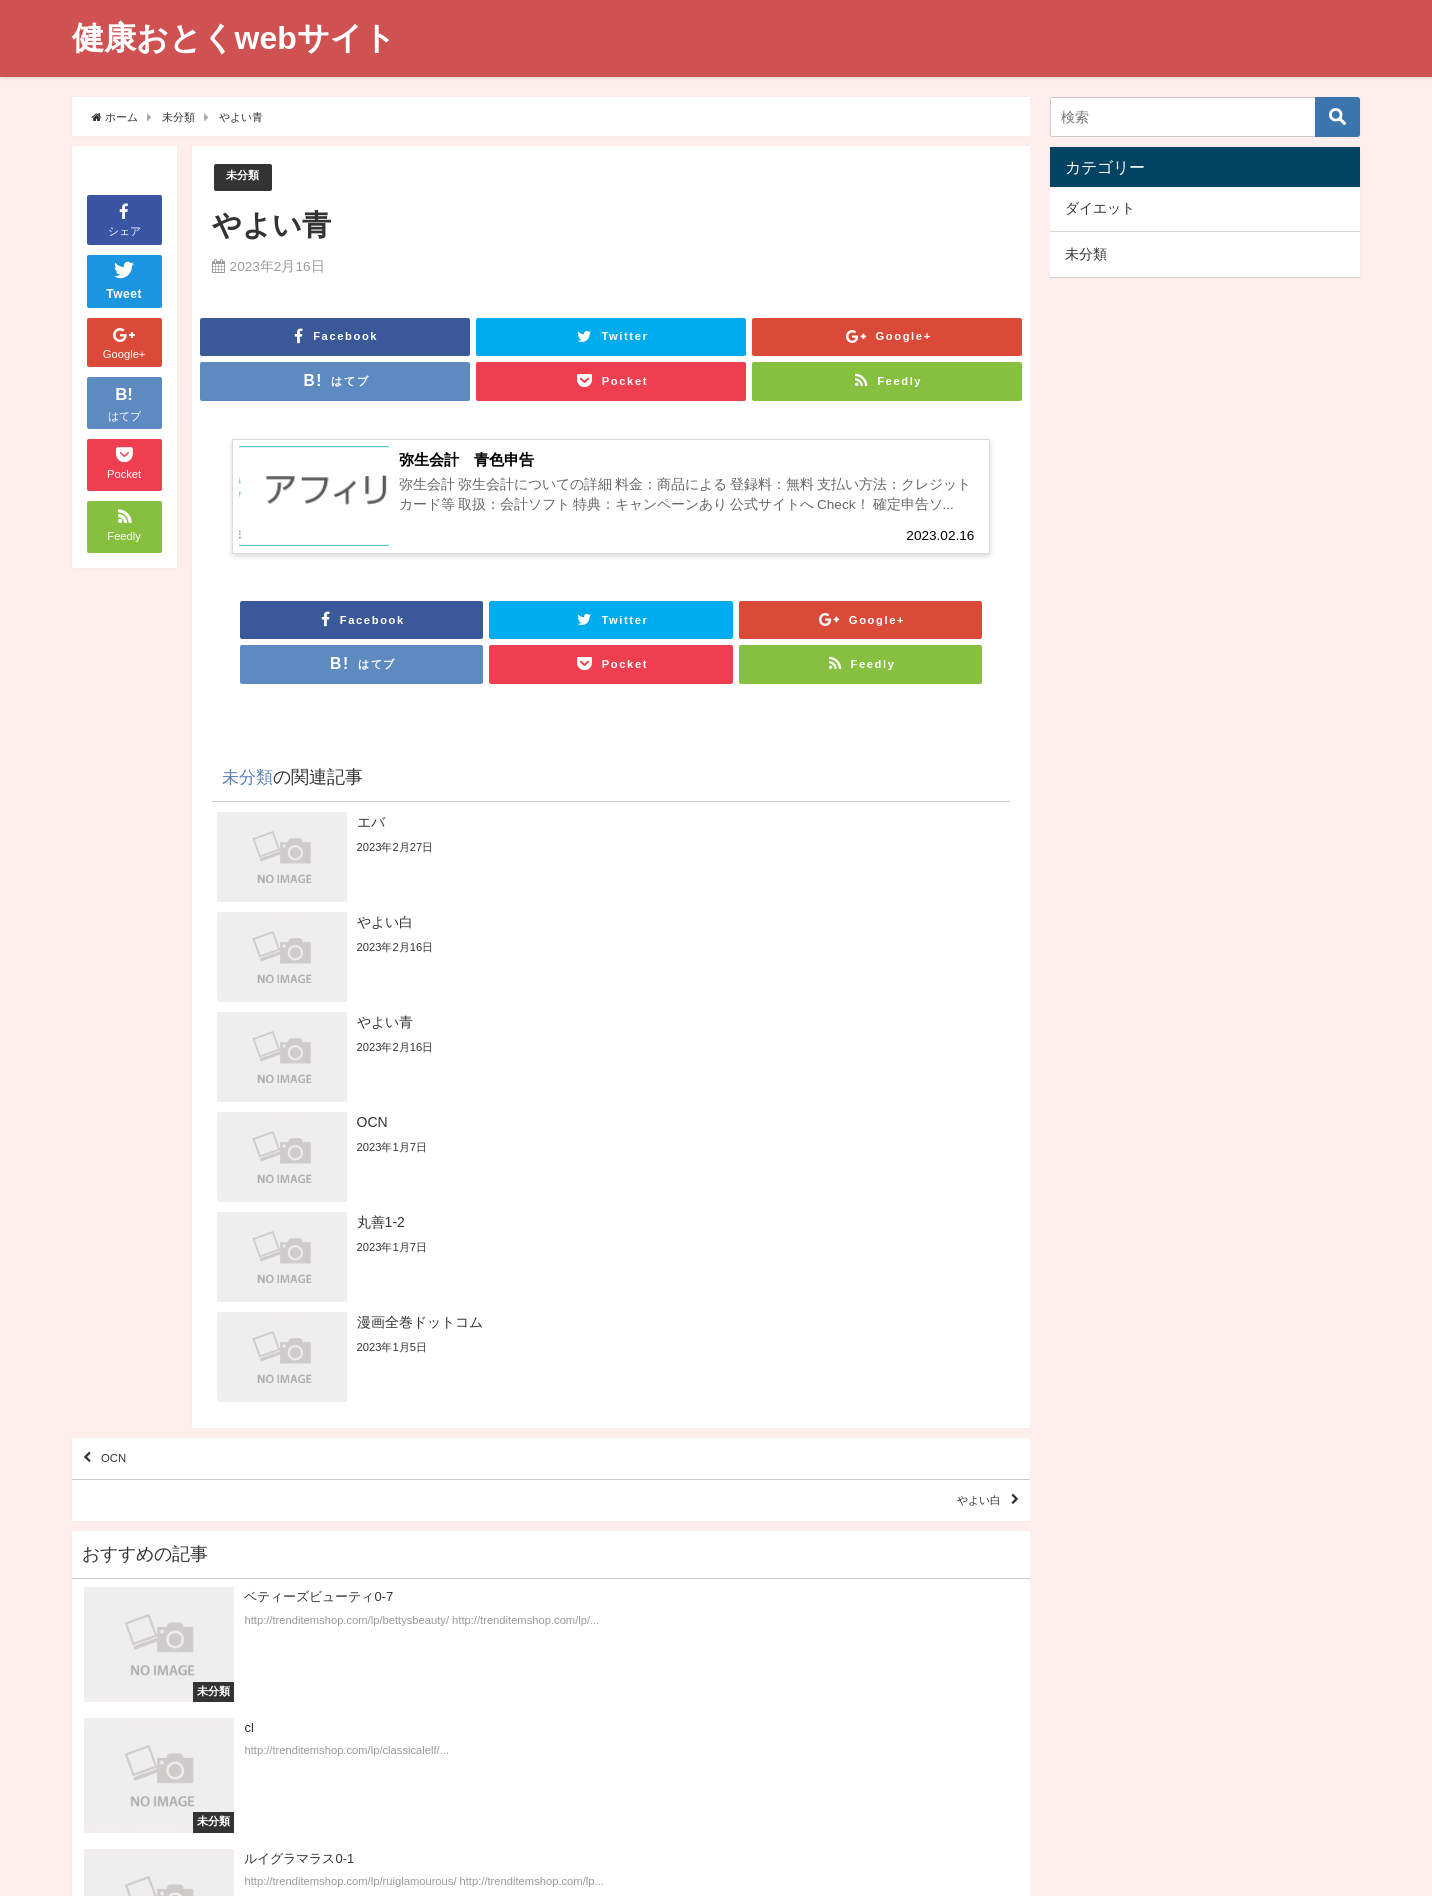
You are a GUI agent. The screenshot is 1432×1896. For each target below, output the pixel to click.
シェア (124, 218)
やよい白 (961, 1240)
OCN (127, 1183)
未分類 (245, 177)
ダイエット (1100, 208)
